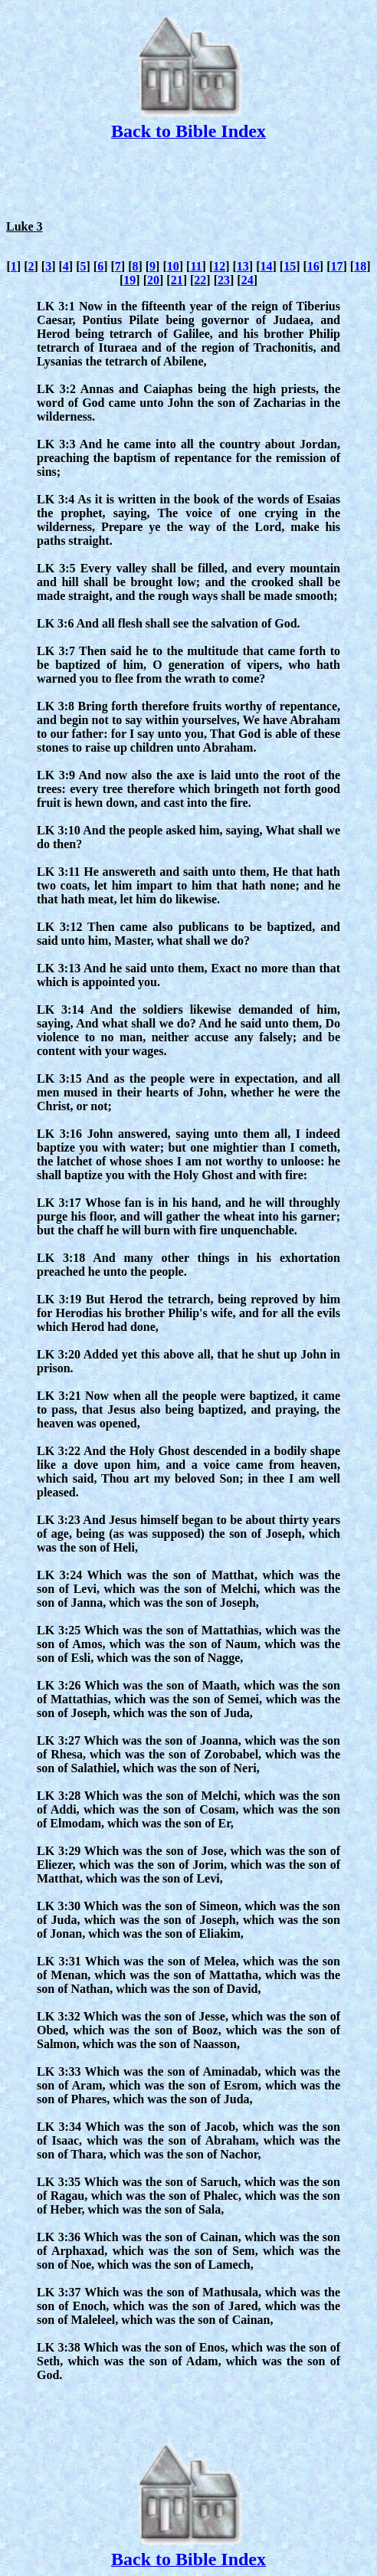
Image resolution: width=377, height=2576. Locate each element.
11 (196, 266)
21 (177, 280)
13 (243, 266)
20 (153, 280)
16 (313, 266)
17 (336, 266)
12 (219, 266)
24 (247, 280)
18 (360, 266)
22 (200, 280)
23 (224, 280)
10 (173, 266)
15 (290, 266)
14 (267, 266)
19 (129, 280)
